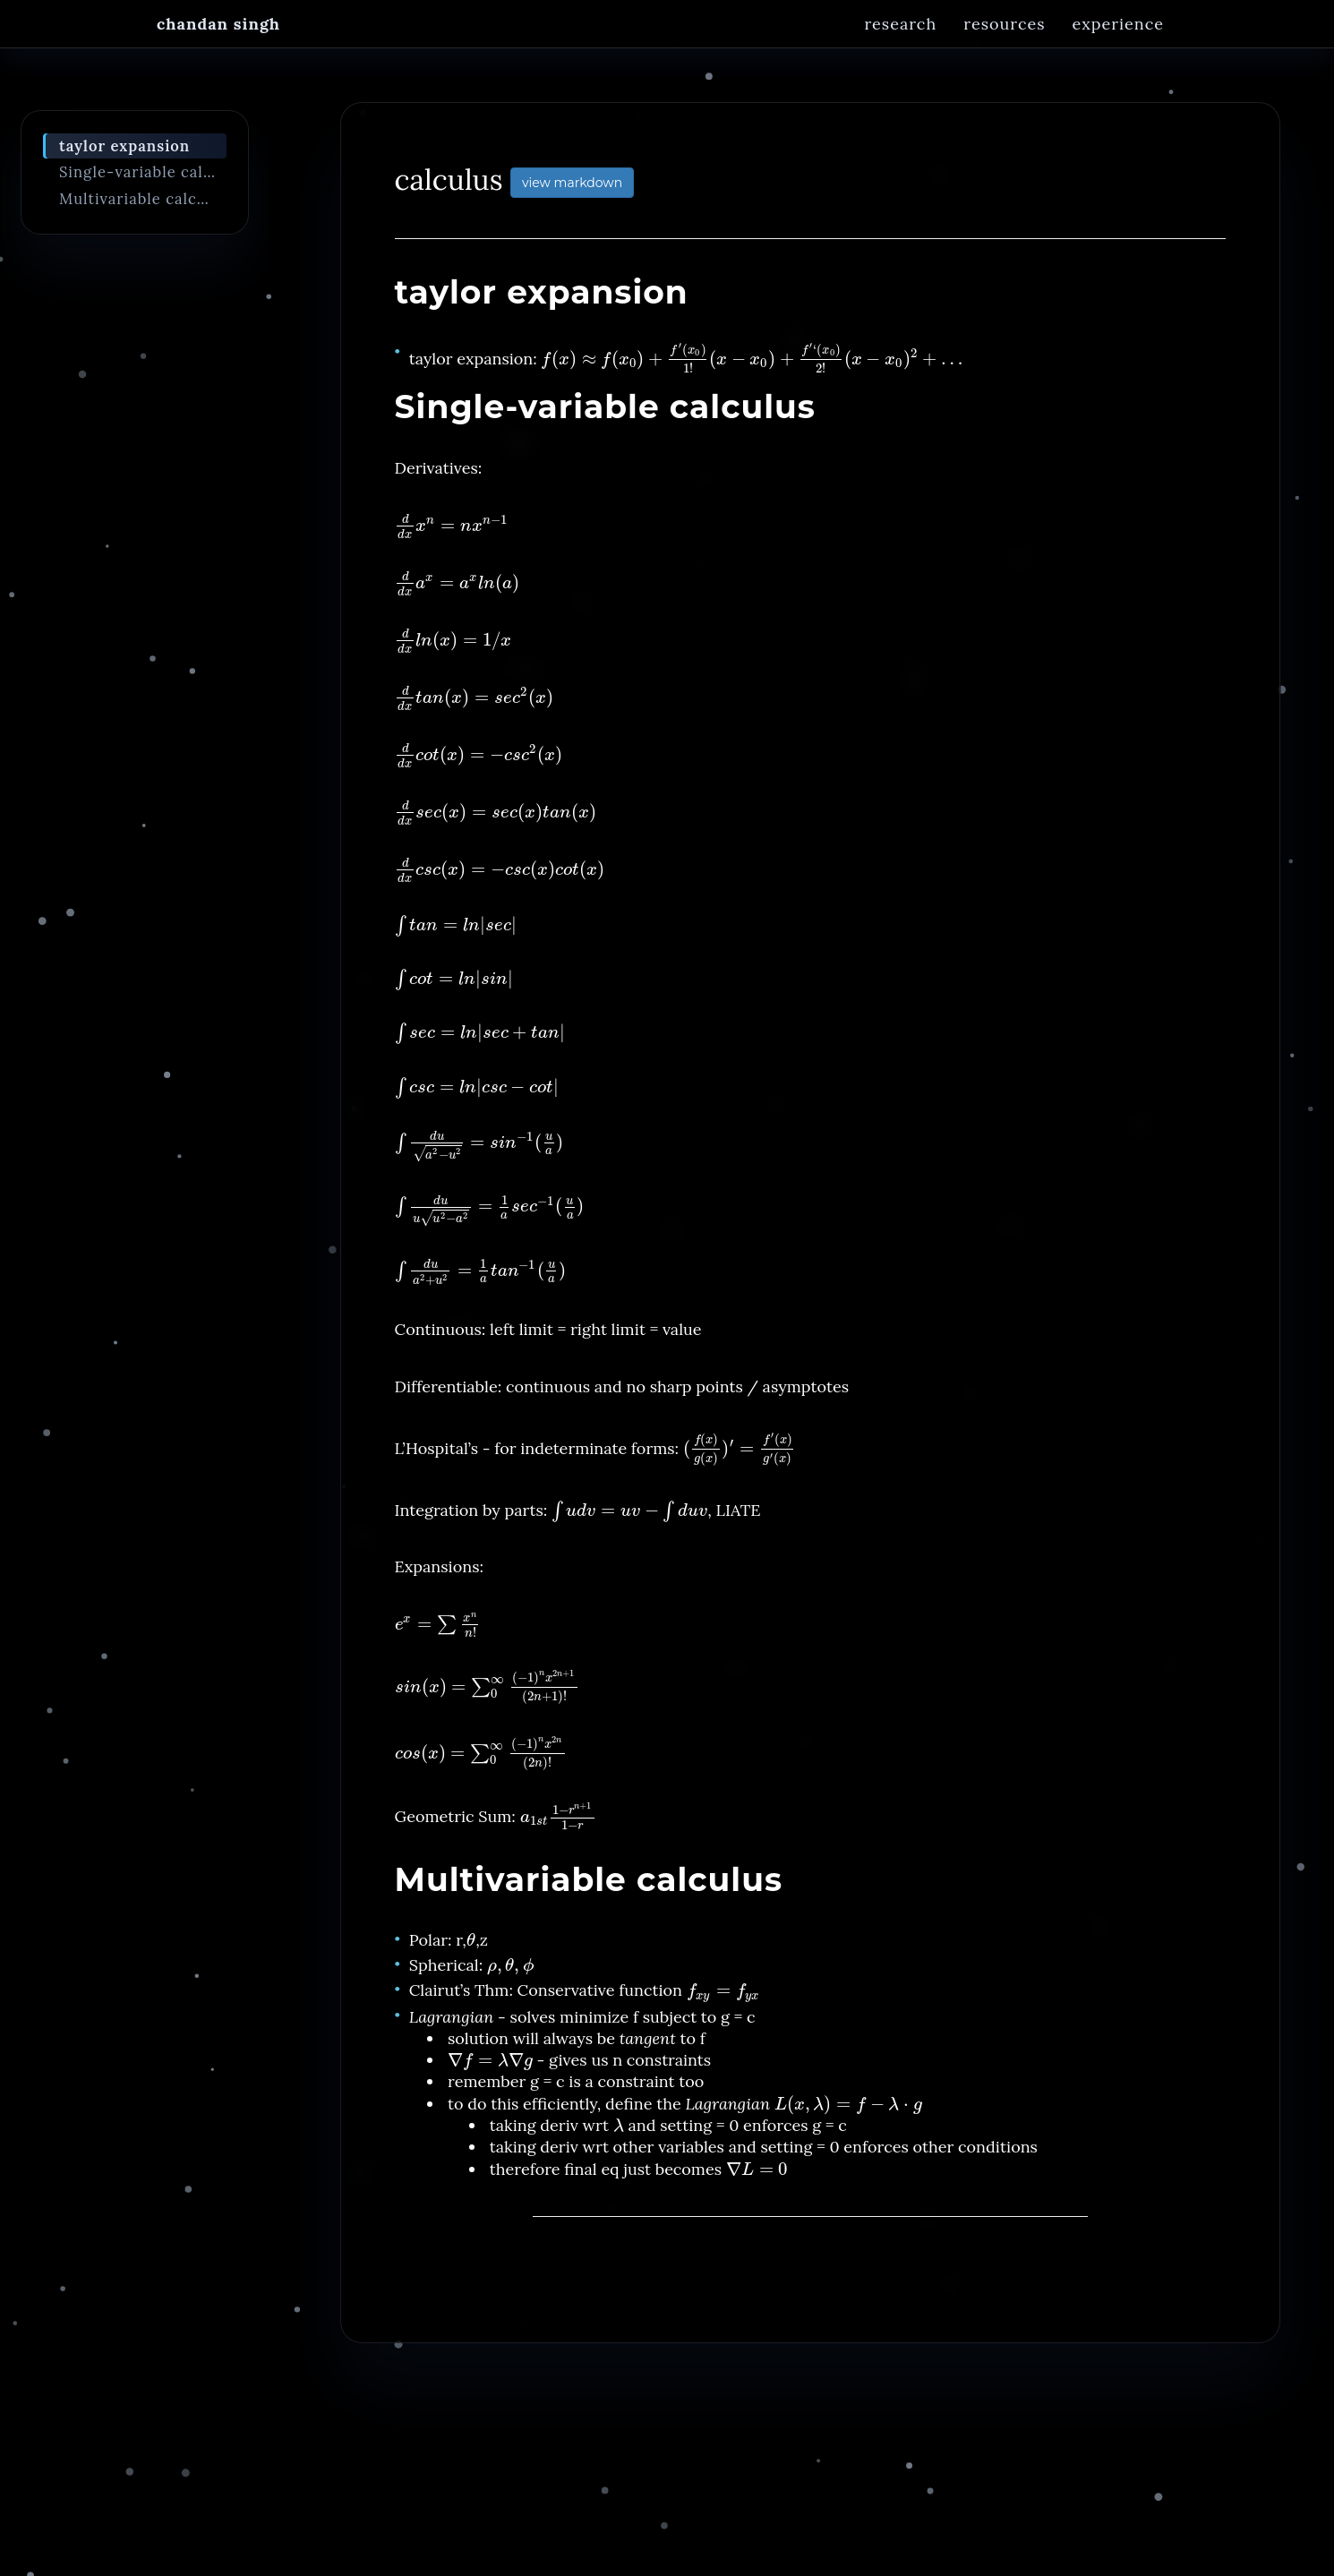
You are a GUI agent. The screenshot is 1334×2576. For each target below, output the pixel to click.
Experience (1118, 40)
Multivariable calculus (143, 208)
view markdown (572, 192)
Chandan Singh (218, 40)
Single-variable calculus (143, 182)
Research (900, 40)
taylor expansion (124, 156)
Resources (1004, 40)
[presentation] (752, 368)
